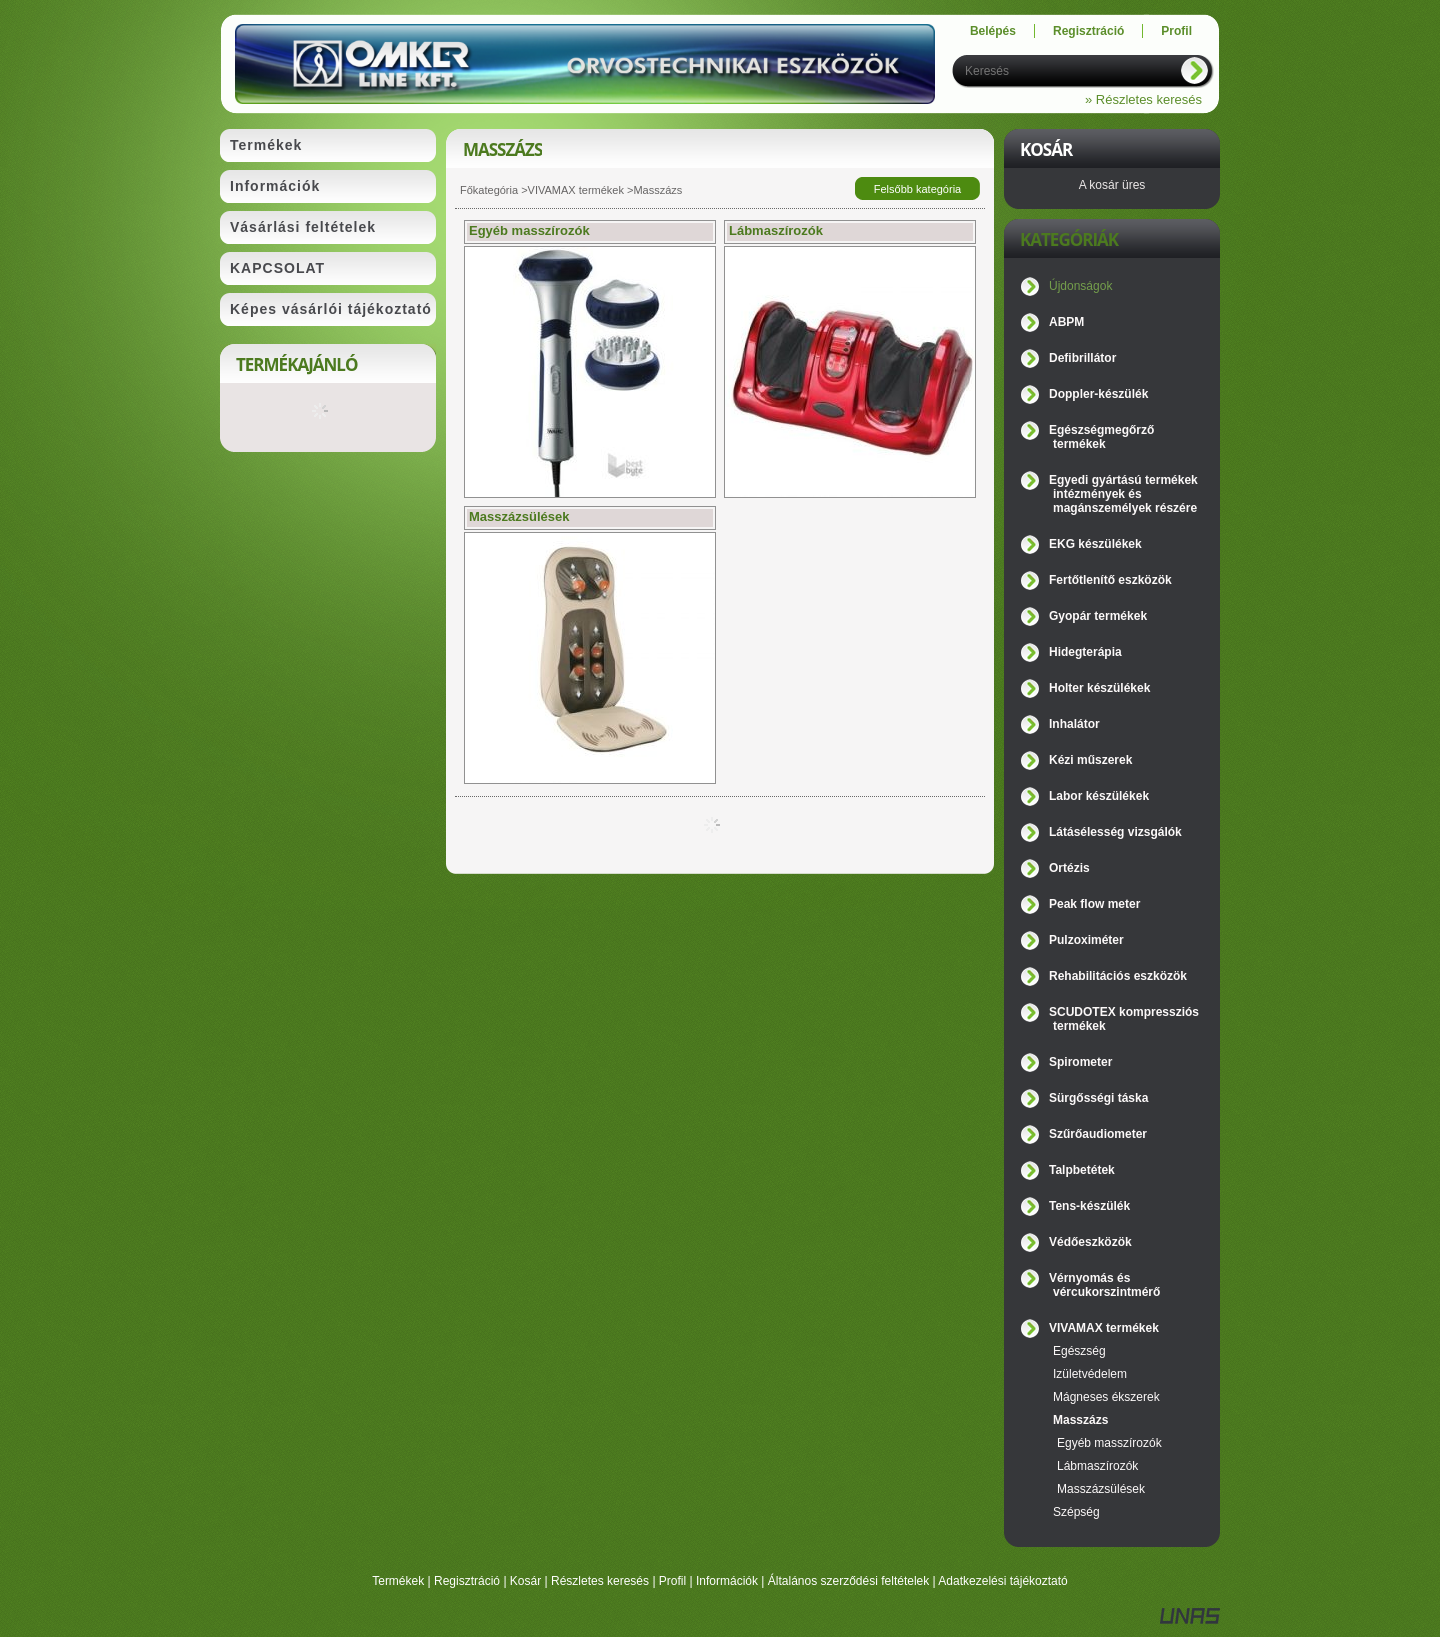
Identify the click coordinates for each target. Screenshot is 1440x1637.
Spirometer (1080, 1062)
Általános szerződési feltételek (848, 1581)
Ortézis (1069, 868)
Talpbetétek (1082, 1170)
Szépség (1076, 1512)
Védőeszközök (1090, 1242)
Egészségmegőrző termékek (1101, 437)
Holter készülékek (1099, 688)
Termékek (398, 1581)
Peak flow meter (1094, 904)
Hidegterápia (1085, 652)
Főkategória (489, 190)
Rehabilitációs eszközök (1118, 976)
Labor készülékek (1099, 796)
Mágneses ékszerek (1106, 1397)
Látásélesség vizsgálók (1115, 832)
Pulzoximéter (1086, 940)
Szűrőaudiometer (1098, 1134)
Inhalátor (1074, 724)
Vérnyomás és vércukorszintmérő (1104, 1285)
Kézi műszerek (1090, 760)
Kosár (525, 1581)
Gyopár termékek (1098, 616)
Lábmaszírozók (1097, 1466)
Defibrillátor (1082, 358)
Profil (672, 1581)
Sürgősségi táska (1098, 1098)
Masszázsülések (1101, 1489)
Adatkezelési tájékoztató (1002, 1581)
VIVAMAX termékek (576, 190)
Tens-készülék (1089, 1206)
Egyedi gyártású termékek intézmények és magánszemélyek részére (1123, 494)
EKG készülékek (1095, 544)
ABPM (1066, 322)
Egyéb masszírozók (1109, 1443)
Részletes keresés (600, 1581)
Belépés (993, 31)
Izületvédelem (1090, 1374)
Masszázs (1080, 1420)
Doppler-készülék (1098, 394)
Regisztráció (467, 1581)
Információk (727, 1581)
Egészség (1079, 1351)
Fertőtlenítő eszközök (1110, 580)
